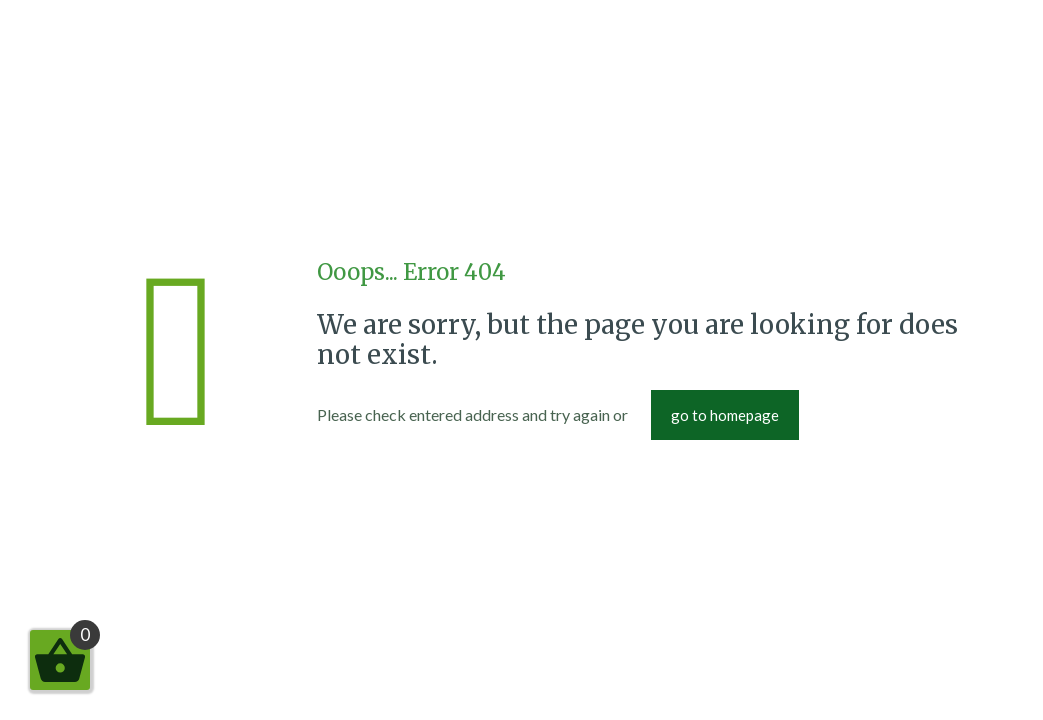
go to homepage (725, 415)
